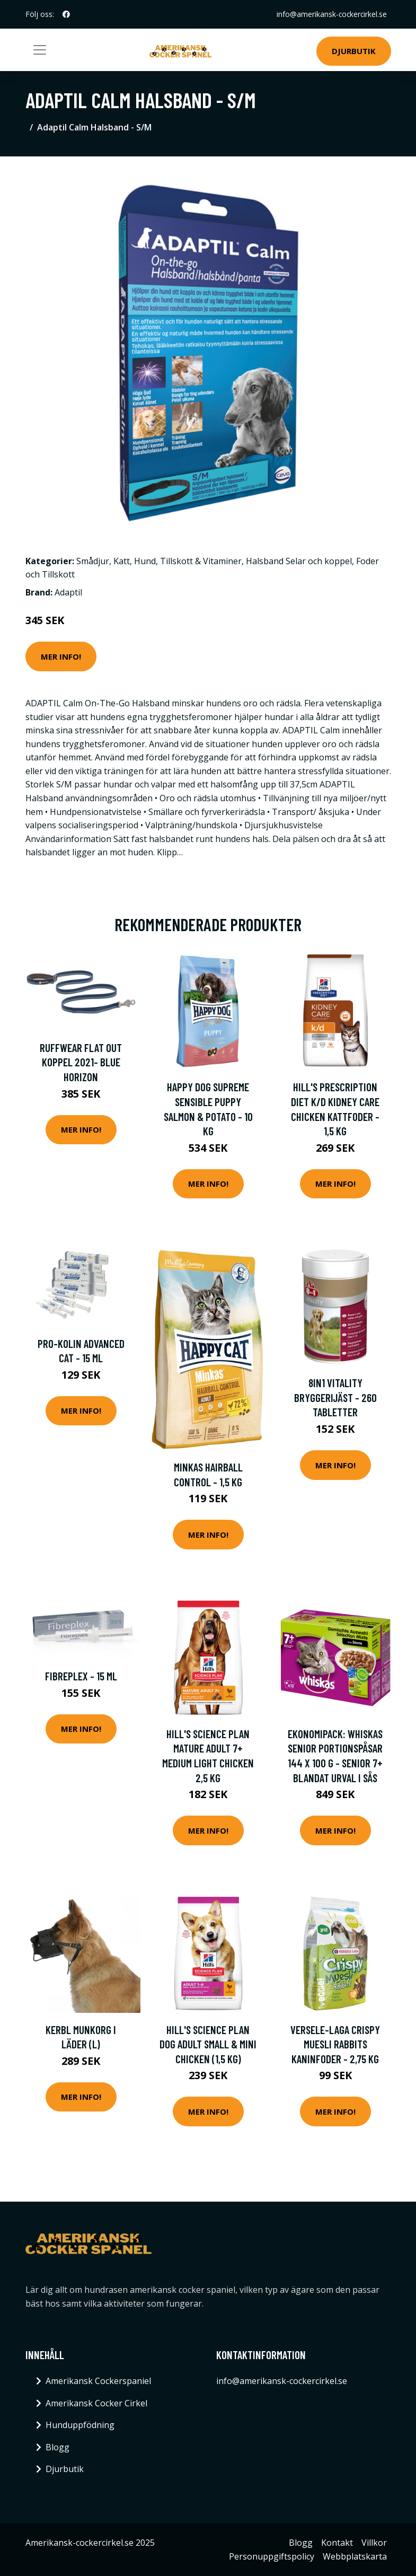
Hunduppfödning (80, 2425)
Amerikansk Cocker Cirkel (96, 2403)
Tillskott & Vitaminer (201, 561)
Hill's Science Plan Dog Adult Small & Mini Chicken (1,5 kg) (208, 2044)
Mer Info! (61, 656)
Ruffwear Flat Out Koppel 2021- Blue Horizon (81, 1062)
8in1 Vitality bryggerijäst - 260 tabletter (335, 1397)
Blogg (57, 2447)
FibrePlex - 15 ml (81, 1676)
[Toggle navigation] (39, 50)
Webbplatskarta (355, 2556)
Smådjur (92, 561)
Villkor (374, 2542)
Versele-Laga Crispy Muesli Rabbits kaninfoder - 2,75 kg (335, 2044)
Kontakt (337, 2542)
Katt (121, 561)
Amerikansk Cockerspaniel (98, 2381)
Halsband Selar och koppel (299, 561)
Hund (145, 561)
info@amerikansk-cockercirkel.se (331, 14)
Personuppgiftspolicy (271, 2556)
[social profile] (66, 14)
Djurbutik (354, 51)
